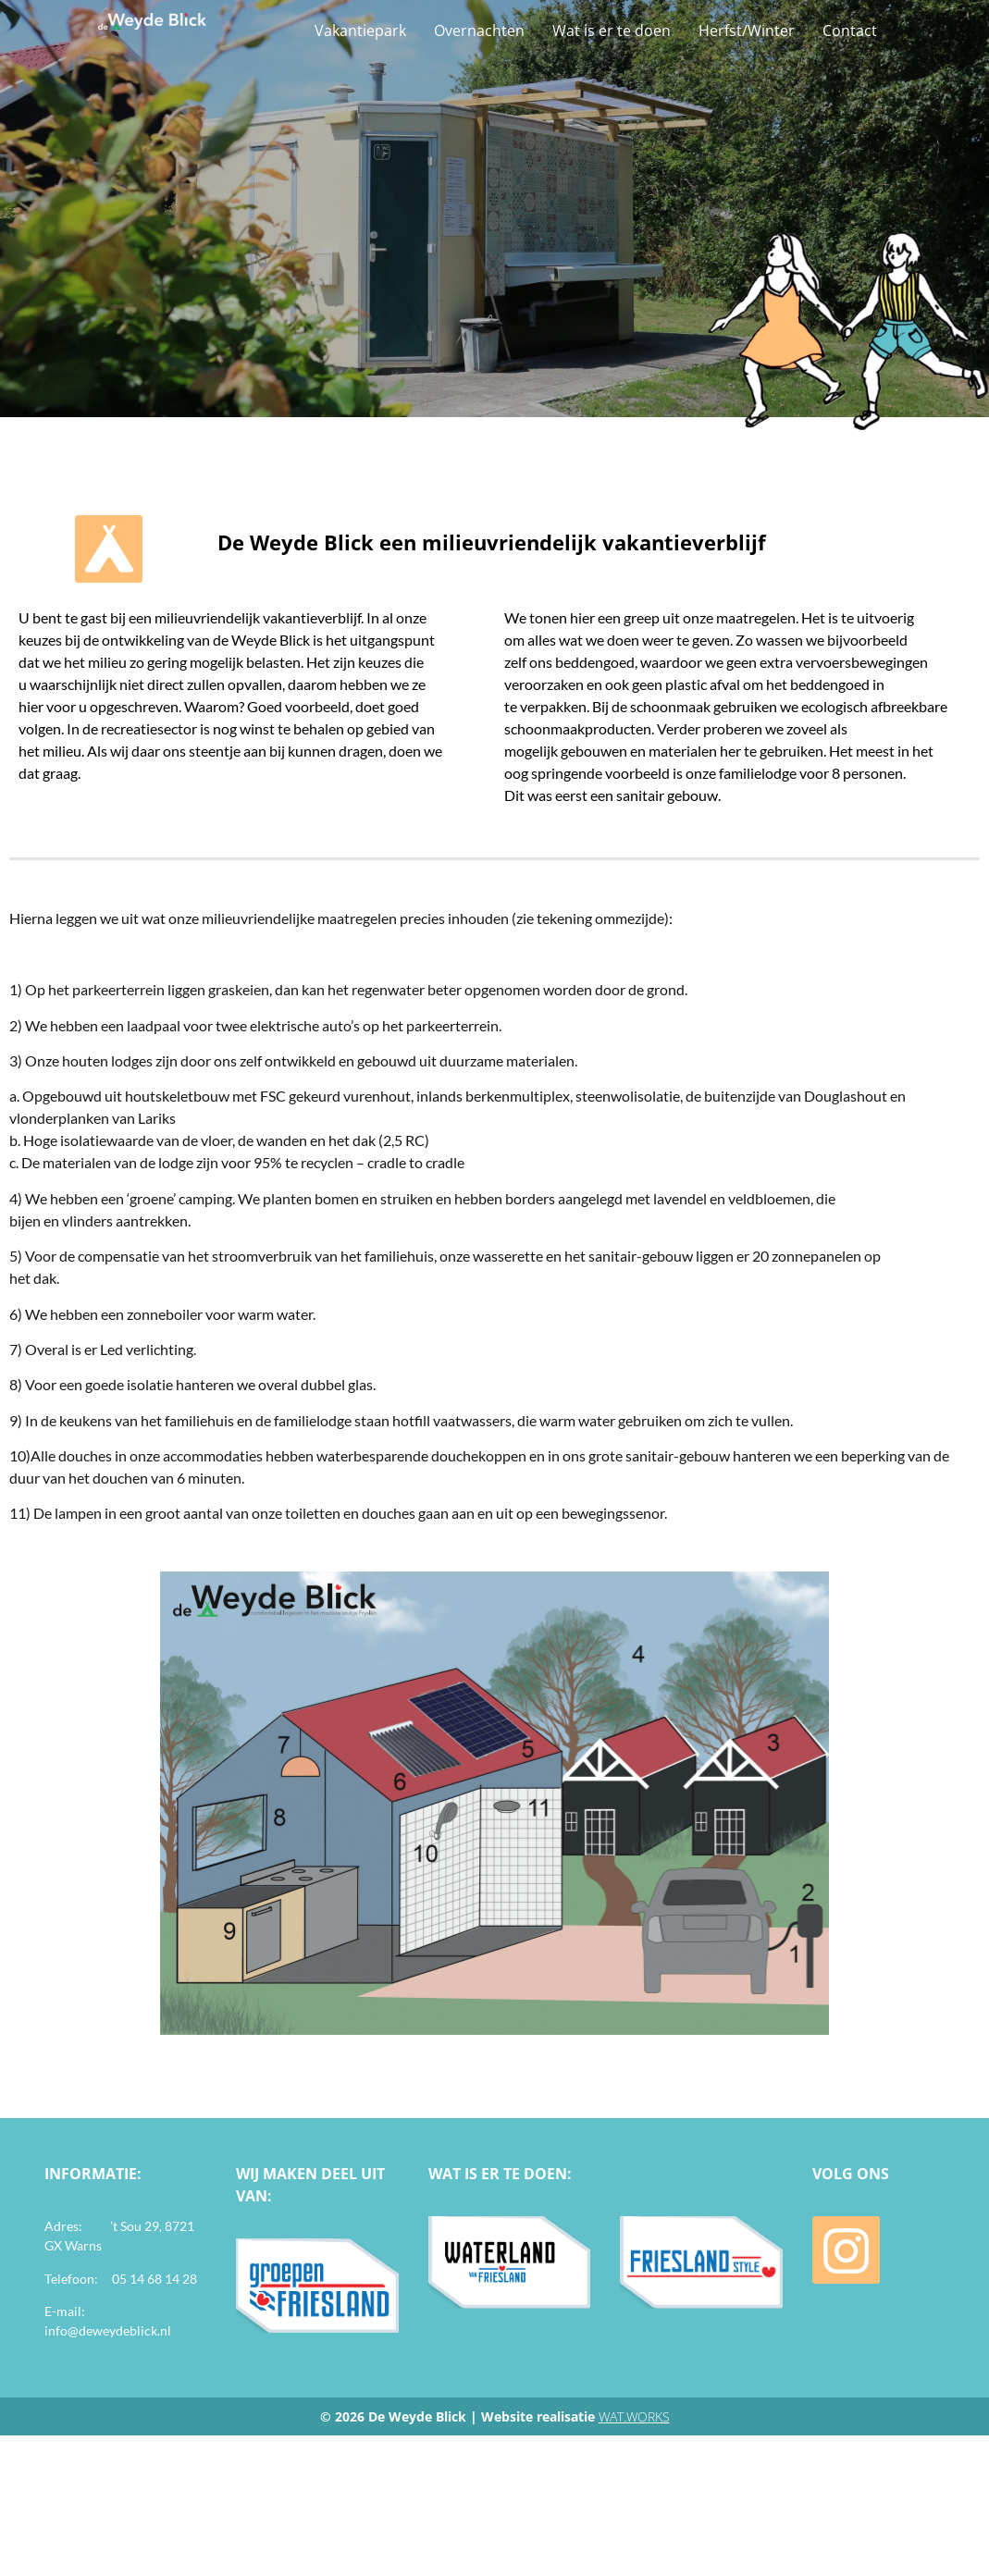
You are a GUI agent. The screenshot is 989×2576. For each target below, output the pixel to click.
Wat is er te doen (611, 30)
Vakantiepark (360, 30)
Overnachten (479, 30)
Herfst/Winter (746, 30)
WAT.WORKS (634, 2416)
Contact (849, 30)
